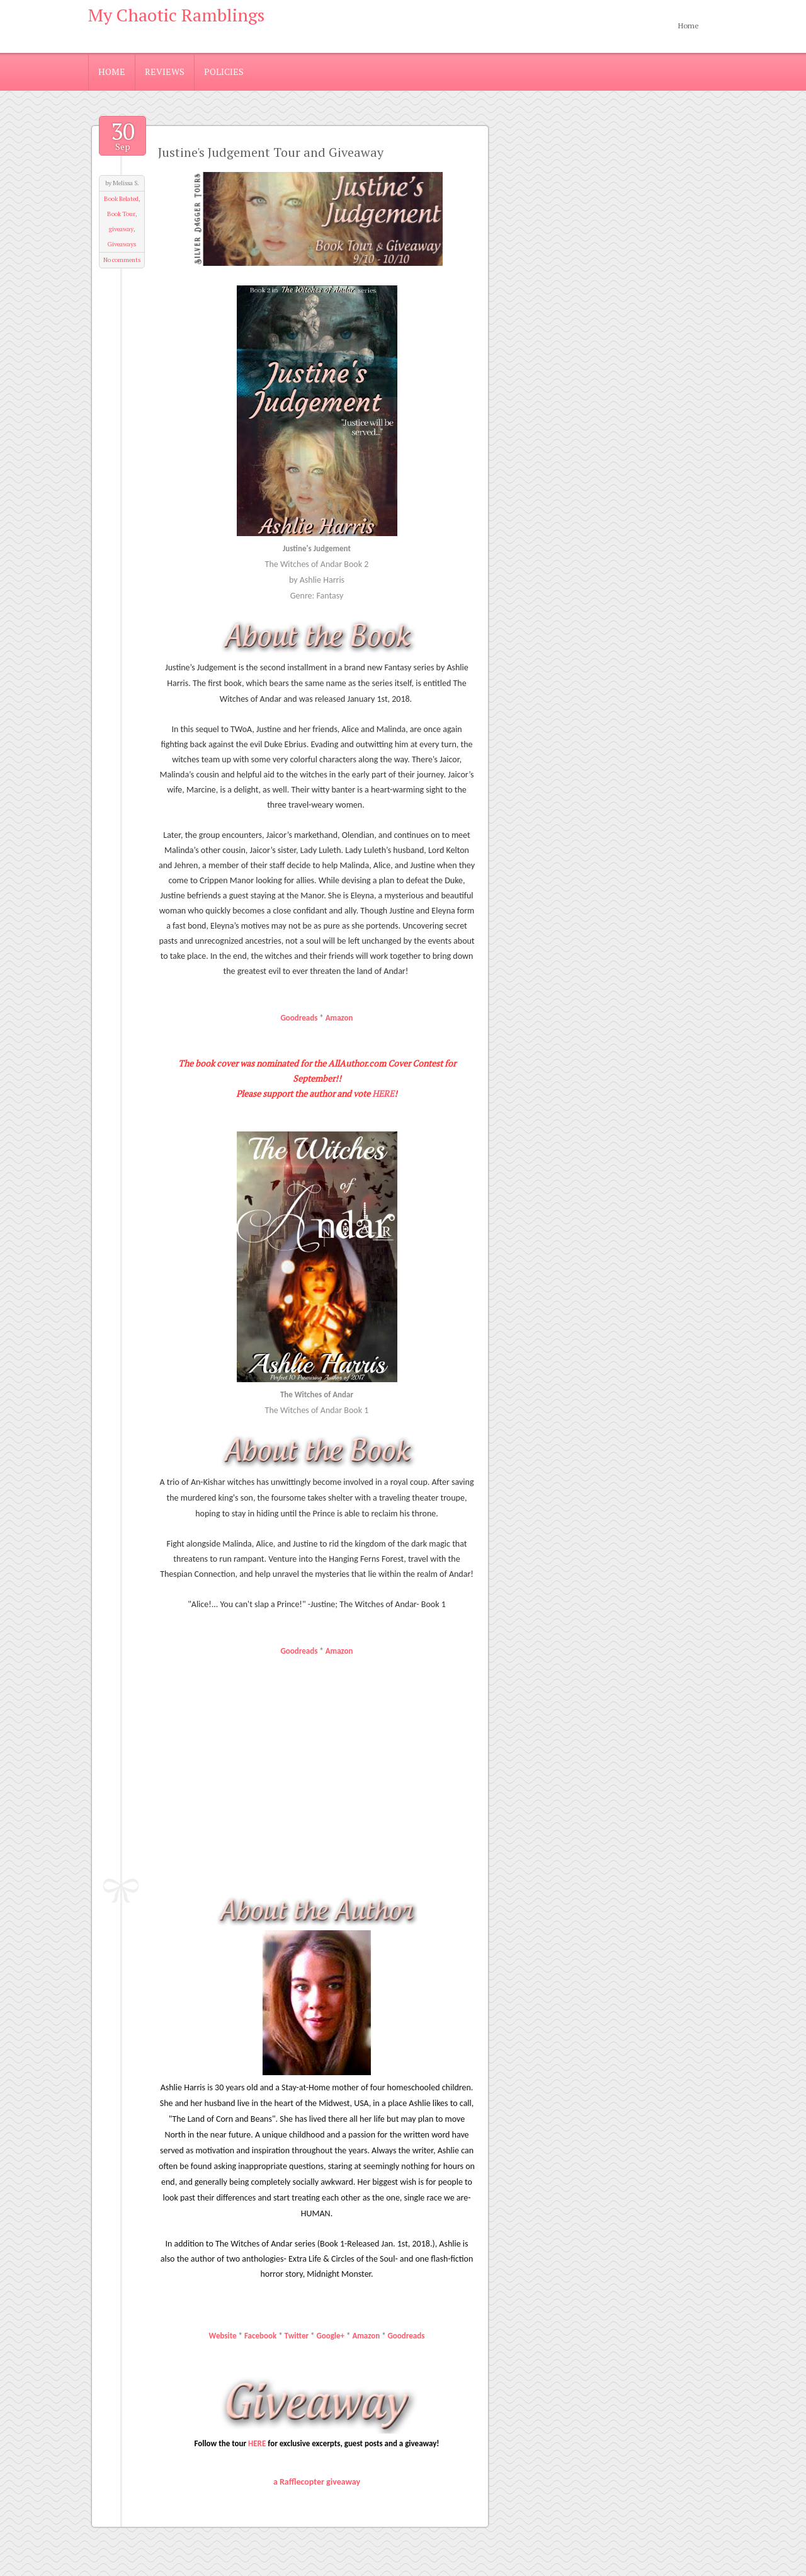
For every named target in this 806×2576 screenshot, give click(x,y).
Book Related (121, 199)
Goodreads (299, 1017)
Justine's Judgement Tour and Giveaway (270, 152)
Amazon (339, 1017)
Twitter (297, 2335)
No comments (121, 260)
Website (223, 2335)
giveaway (121, 229)
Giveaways (122, 244)
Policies (224, 71)
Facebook (260, 2335)
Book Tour (121, 214)
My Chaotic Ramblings (176, 14)
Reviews (164, 71)
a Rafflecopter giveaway (316, 2481)
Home (688, 25)
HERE (383, 1093)
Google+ (330, 2335)
